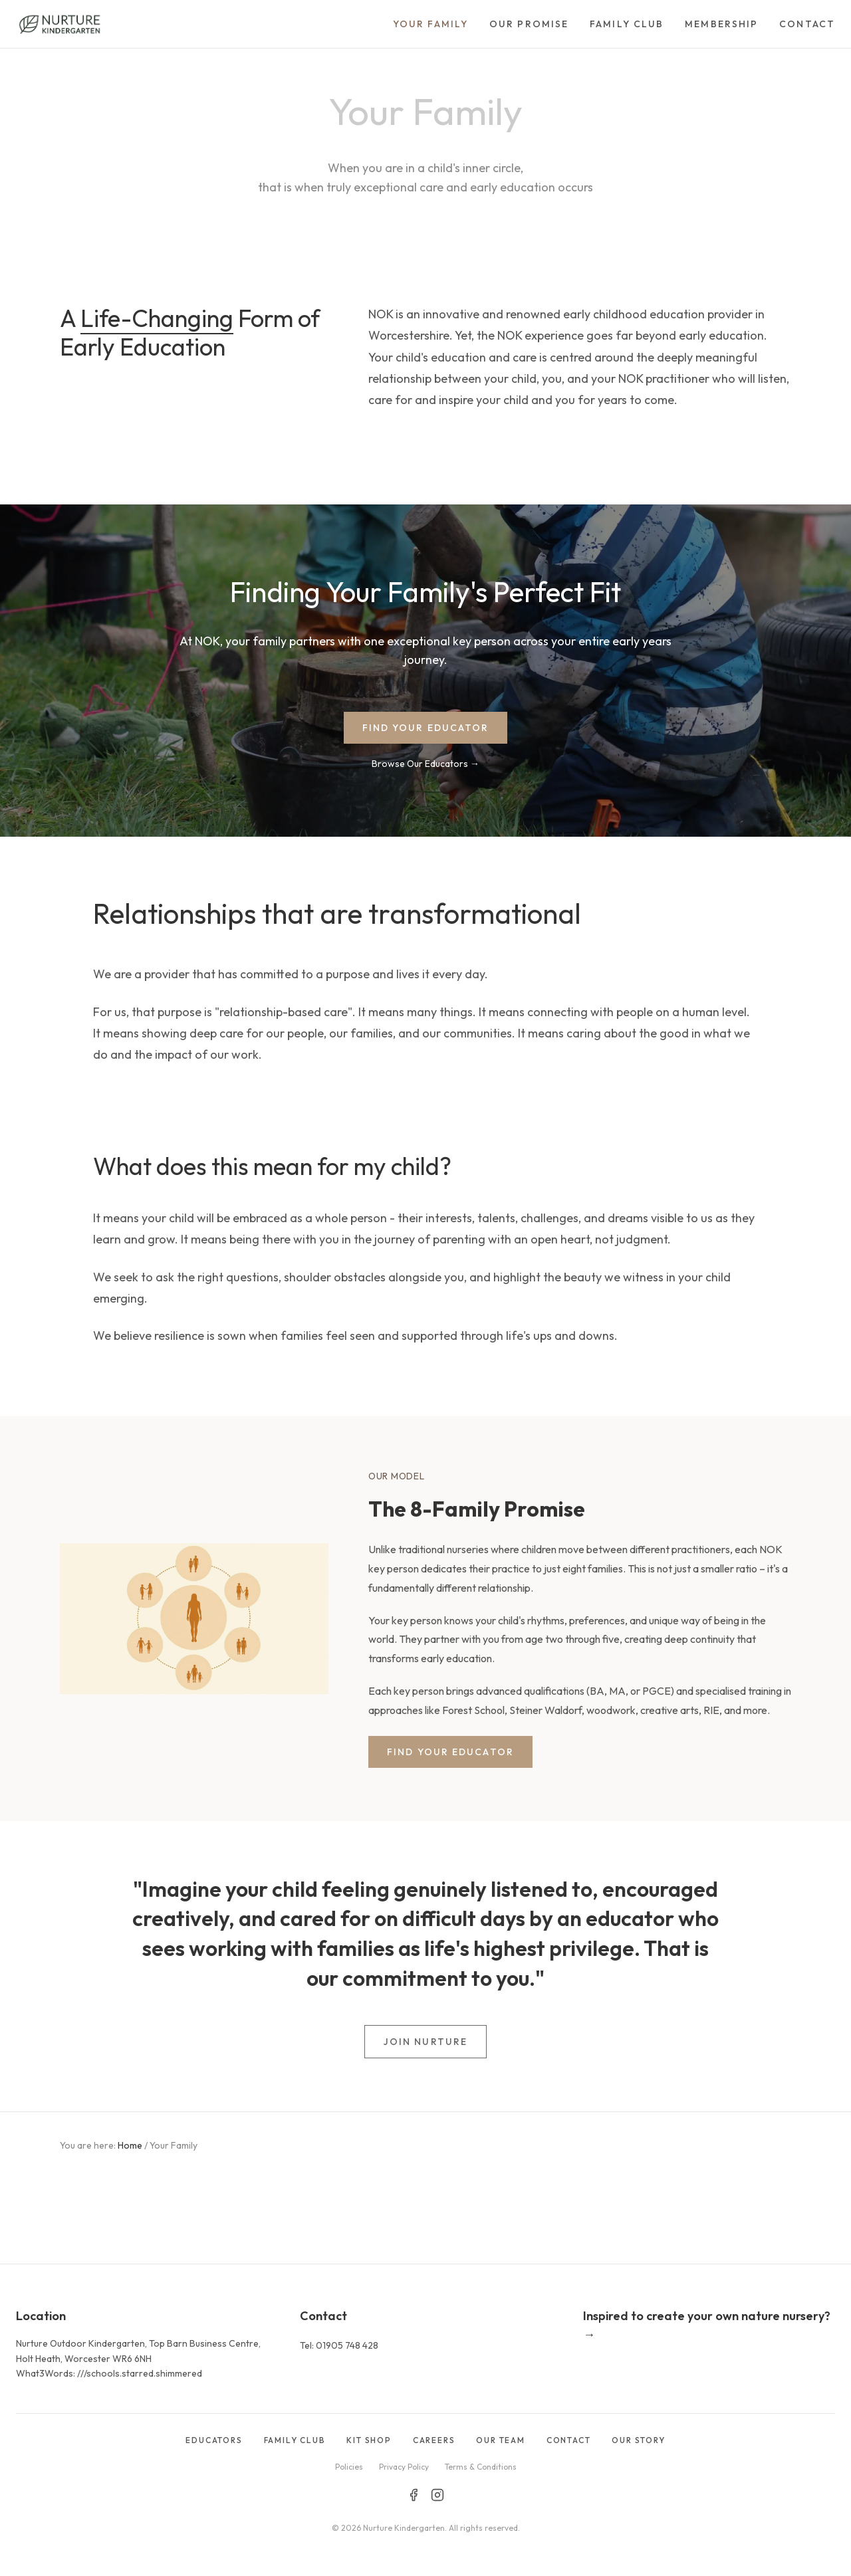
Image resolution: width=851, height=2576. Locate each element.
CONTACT (569, 2440)
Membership (721, 24)
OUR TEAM (500, 2440)
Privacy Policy (404, 2467)
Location (41, 2315)
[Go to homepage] (59, 24)
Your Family (430, 24)
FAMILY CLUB (295, 2440)
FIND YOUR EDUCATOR (425, 728)
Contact (807, 24)
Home (130, 2145)
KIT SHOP (368, 2440)
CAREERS (434, 2440)
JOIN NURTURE (425, 2042)
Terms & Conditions (481, 2467)
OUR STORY (638, 2440)
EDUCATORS (213, 2440)
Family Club (627, 24)
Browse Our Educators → (425, 764)
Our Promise (528, 24)
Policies (349, 2467)
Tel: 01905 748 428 (339, 2345)
